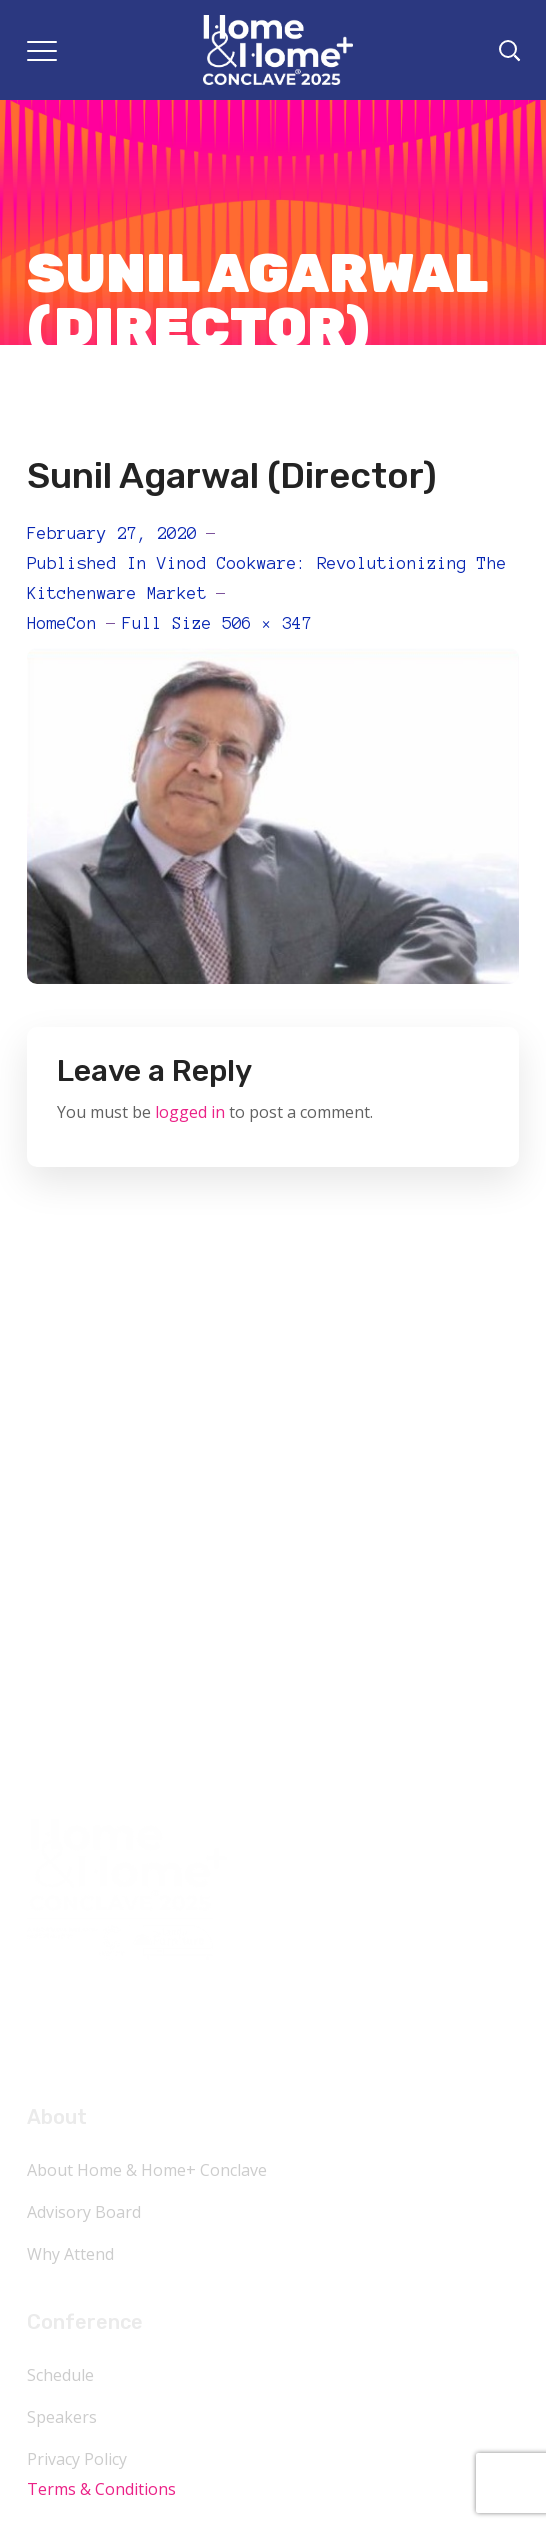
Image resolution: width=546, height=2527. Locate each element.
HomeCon (62, 623)
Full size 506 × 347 (217, 623)
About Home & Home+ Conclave (147, 2170)
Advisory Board (84, 2212)
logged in (190, 1112)
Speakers (62, 2417)
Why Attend (70, 2254)
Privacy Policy (77, 2459)
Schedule (60, 2375)
